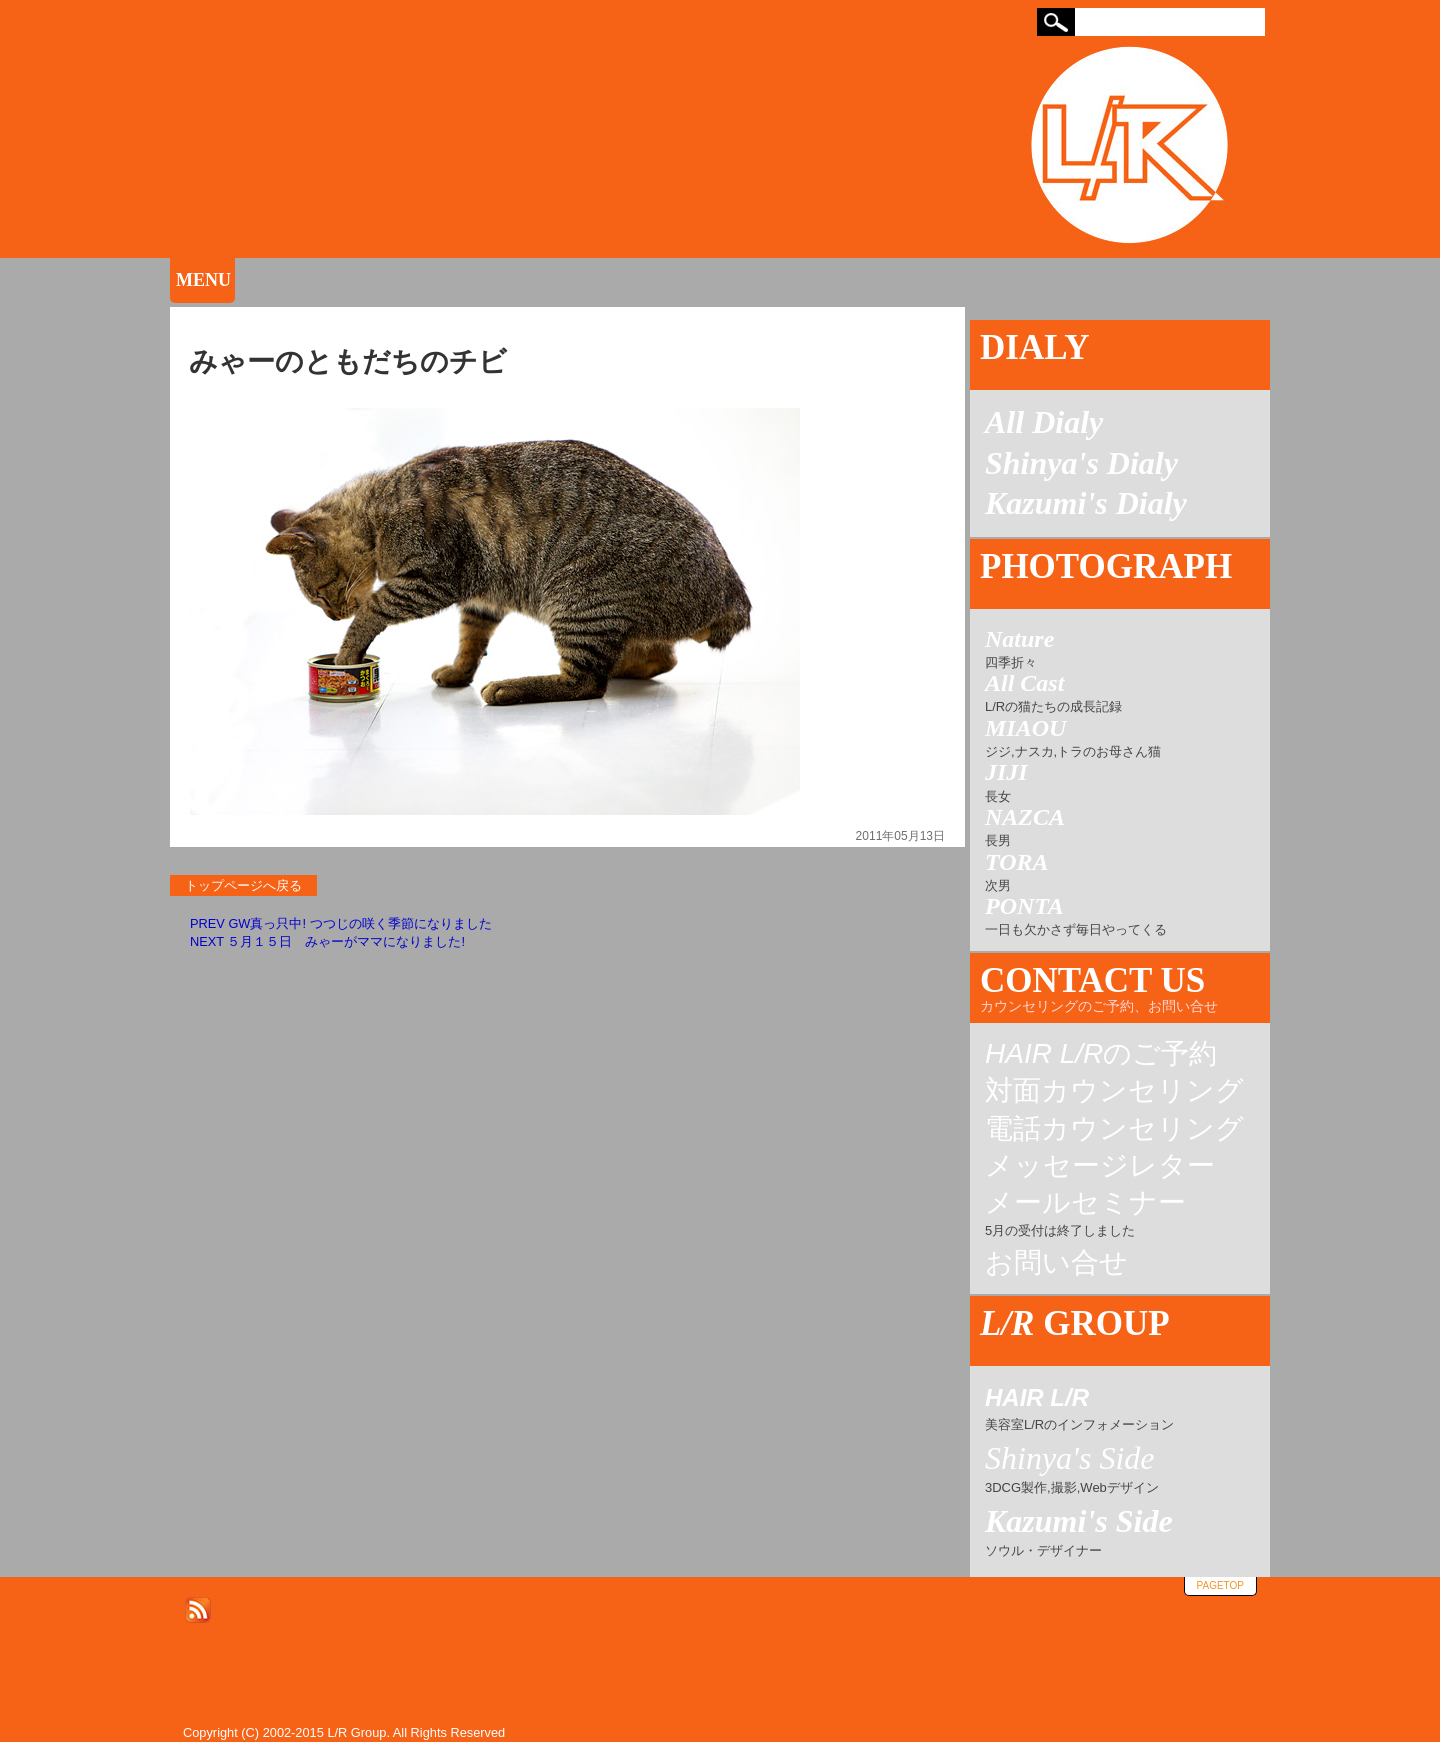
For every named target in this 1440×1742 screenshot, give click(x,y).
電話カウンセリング (1114, 1129)
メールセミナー (1085, 1214)
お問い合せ (1056, 1263)
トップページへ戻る (243, 885)
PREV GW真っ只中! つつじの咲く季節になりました (341, 923)
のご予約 (1101, 1054)
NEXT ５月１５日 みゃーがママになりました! (327, 941)
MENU (203, 280)
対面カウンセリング (1114, 1091)
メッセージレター (1100, 1166)
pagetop (1220, 1585)
